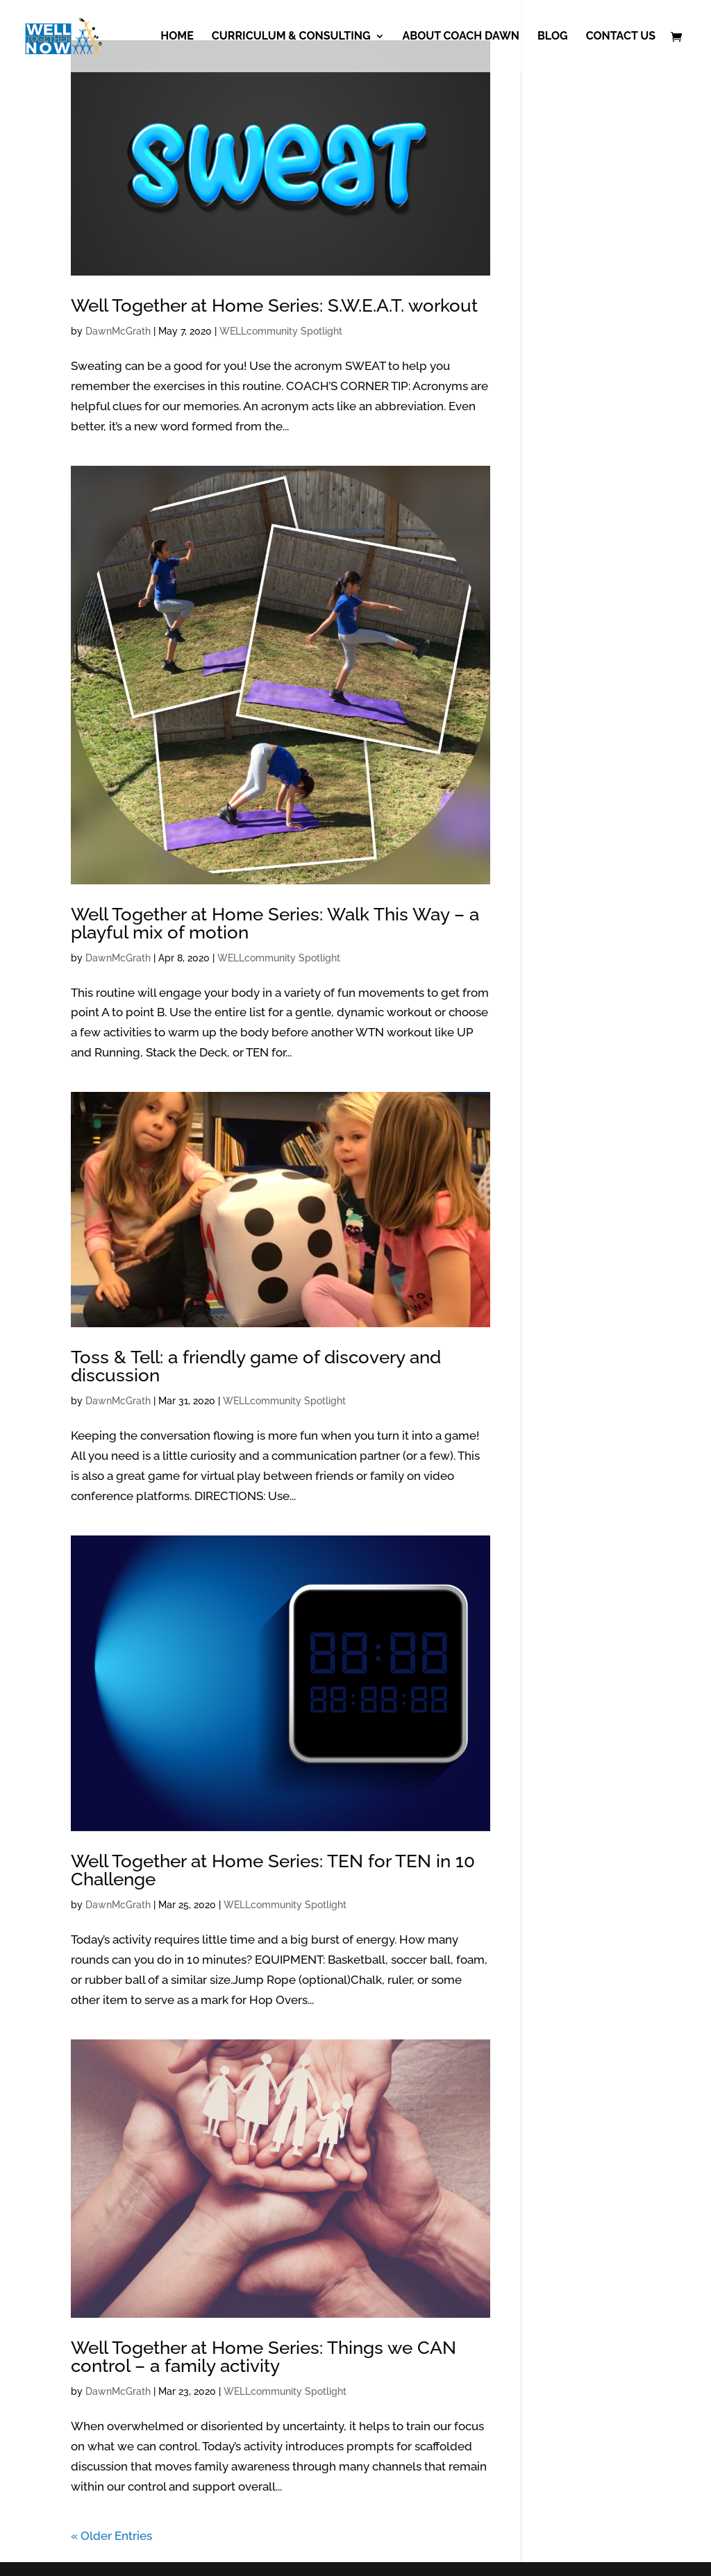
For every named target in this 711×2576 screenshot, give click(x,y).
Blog (552, 36)
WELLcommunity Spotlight (280, 331)
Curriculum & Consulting (291, 36)
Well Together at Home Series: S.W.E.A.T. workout (274, 305)
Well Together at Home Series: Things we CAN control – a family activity (263, 2356)
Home (176, 36)
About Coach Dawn (461, 36)
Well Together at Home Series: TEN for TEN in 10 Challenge (273, 1870)
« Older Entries (111, 2536)
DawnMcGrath (118, 331)
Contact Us (620, 36)
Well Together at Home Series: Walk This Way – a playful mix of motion (275, 923)
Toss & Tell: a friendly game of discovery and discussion (256, 1366)
